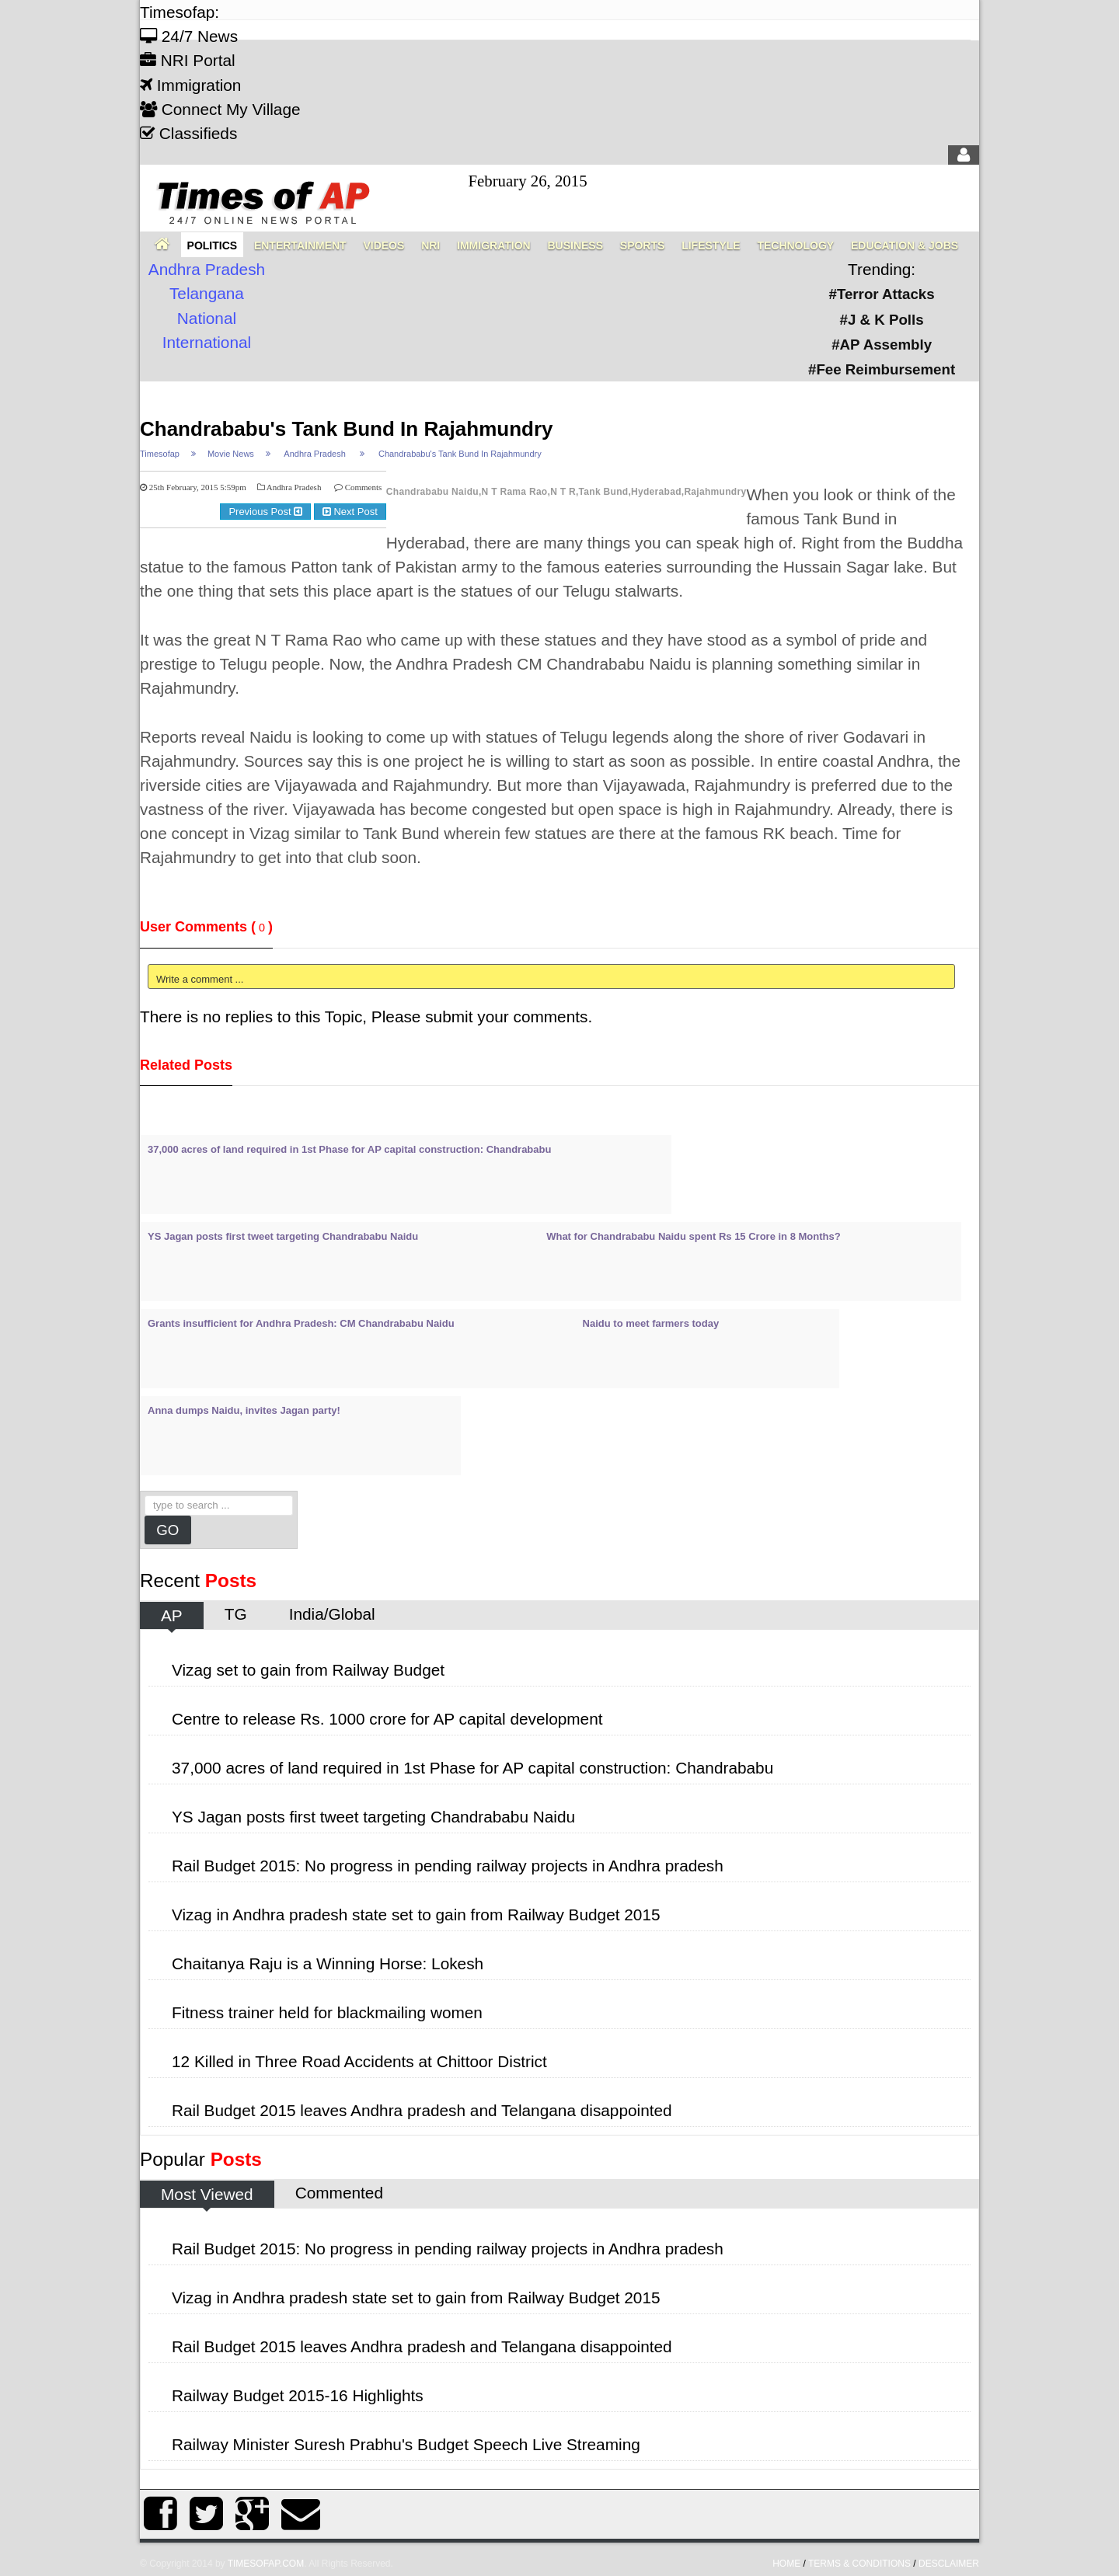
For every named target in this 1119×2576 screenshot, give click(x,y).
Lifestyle (711, 245)
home (786, 2563)
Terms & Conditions (859, 2563)
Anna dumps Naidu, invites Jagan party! (244, 1410)
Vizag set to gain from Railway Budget (308, 1670)
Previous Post (265, 511)
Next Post (350, 511)
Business (575, 245)
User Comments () (206, 927)
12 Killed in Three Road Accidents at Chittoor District (359, 2061)
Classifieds (188, 133)
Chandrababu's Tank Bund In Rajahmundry (346, 428)
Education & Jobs (904, 245)
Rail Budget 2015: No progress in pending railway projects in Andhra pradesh (447, 1866)
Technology (795, 245)
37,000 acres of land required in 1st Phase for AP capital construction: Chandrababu (349, 1149)
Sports (642, 245)
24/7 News (189, 36)
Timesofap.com (266, 2563)
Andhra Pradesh (206, 269)
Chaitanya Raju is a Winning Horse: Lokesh (327, 1963)
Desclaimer (949, 2563)
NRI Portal (187, 60)
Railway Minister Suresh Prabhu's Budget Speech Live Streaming (406, 2444)
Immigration (190, 85)
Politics (212, 245)
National (206, 318)
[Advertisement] (423, 405)
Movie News (230, 453)
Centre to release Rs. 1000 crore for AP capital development (387, 1719)
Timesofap (160, 453)
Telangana (206, 293)
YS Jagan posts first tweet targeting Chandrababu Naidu (283, 1236)
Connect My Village (220, 109)
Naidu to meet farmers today (651, 1323)
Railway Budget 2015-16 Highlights (298, 2395)
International (206, 342)
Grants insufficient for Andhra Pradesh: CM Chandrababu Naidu (301, 1323)
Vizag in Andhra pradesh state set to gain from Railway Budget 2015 (416, 1914)
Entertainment (300, 245)
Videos (383, 245)
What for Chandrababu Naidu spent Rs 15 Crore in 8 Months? (693, 1236)
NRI (430, 245)
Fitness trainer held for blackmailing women (327, 2012)
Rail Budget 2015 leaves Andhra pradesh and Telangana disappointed (422, 2110)
